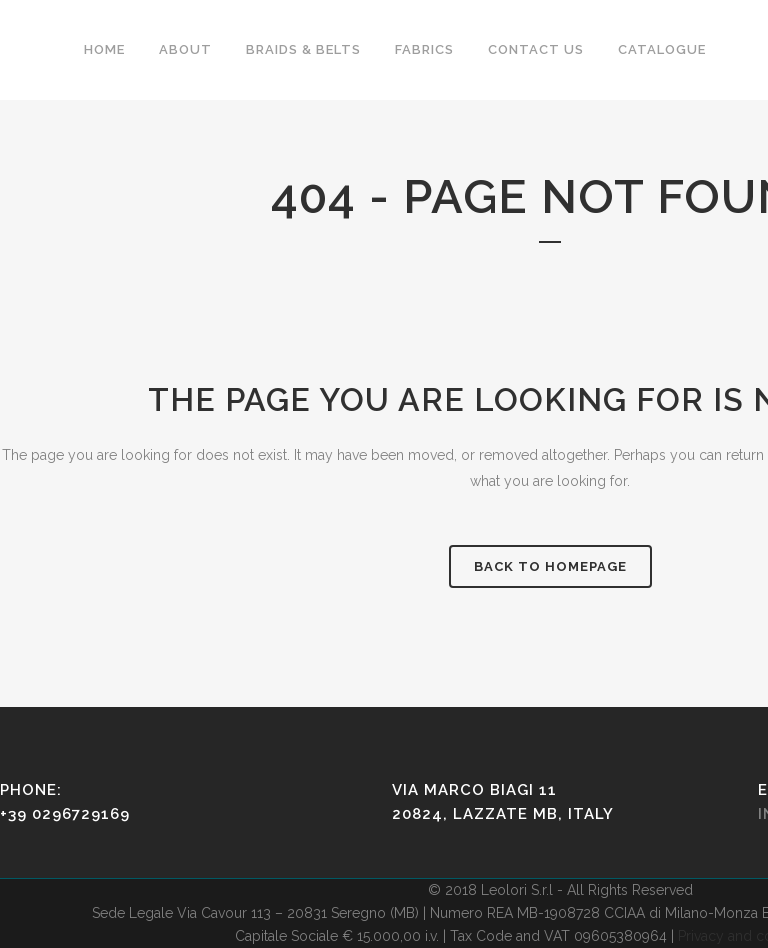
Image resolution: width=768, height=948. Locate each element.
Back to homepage (550, 566)
